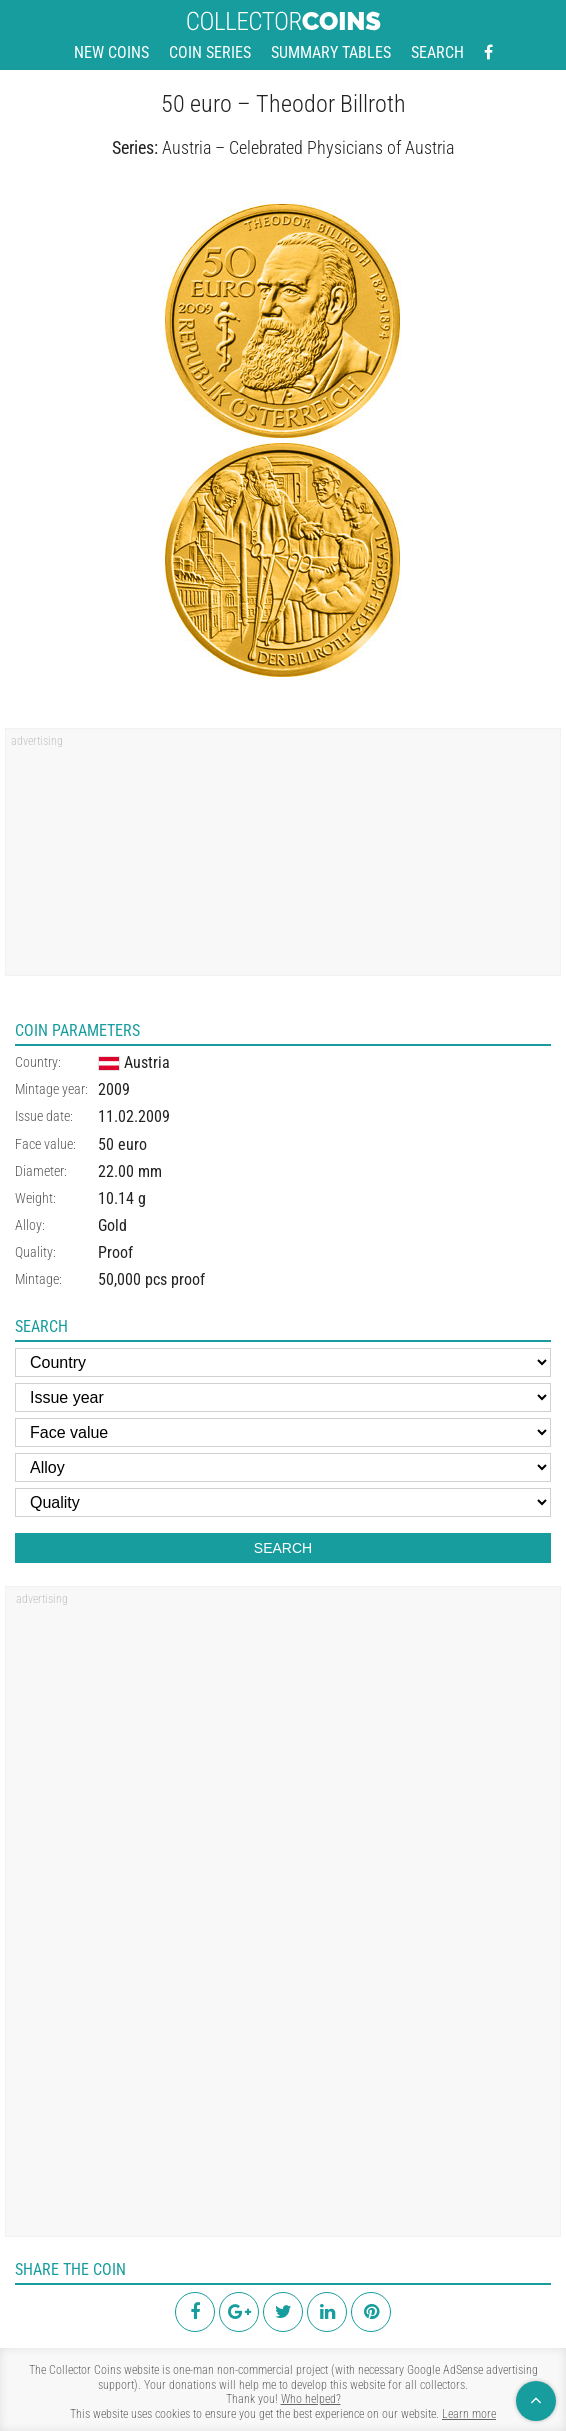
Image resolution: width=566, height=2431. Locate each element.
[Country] (283, 1362)
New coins (111, 52)
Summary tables (331, 52)
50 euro (122, 1144)
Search (437, 52)
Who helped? (311, 2399)
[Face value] (283, 1432)
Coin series (210, 52)
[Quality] (283, 1502)
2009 (114, 1089)
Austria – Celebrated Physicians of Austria (308, 147)
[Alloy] (283, 1467)
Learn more (469, 2414)
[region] (283, 859)
